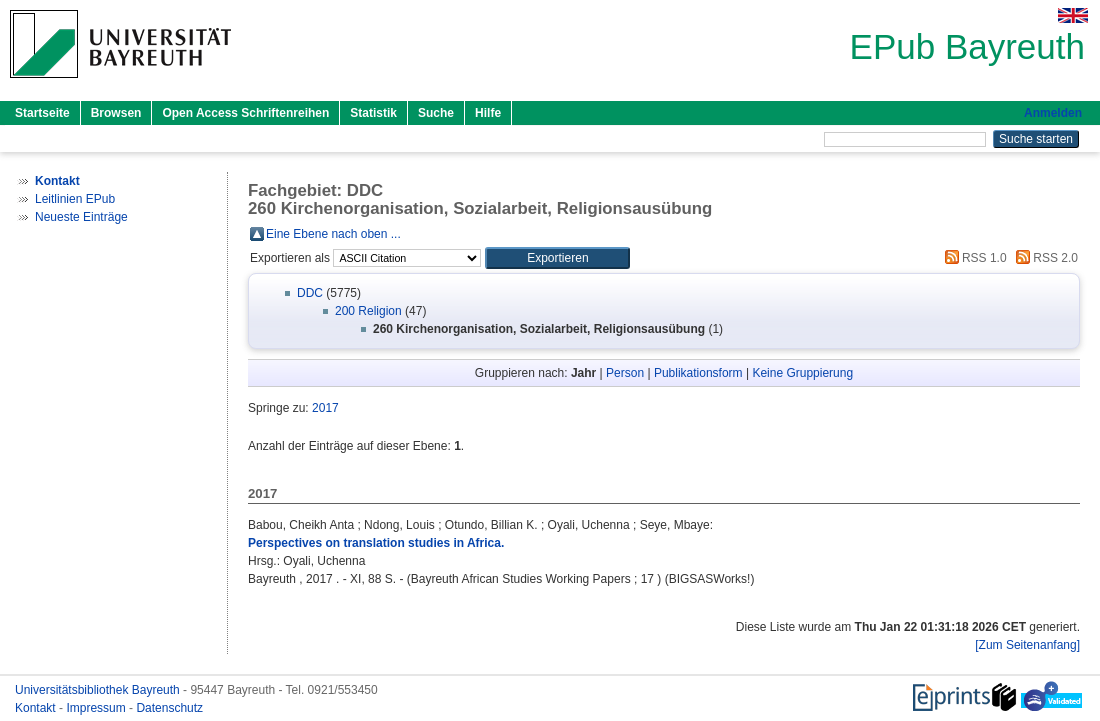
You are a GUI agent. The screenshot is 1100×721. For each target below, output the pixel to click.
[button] (557, 258)
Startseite (42, 113)
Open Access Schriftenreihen (245, 113)
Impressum (97, 708)
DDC (310, 293)
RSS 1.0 (973, 258)
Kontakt (37, 708)
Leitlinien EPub (75, 199)
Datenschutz (169, 708)
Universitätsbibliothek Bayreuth (99, 690)
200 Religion (368, 311)
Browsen (116, 113)
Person (625, 373)
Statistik (373, 113)
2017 (325, 408)
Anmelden (1053, 113)
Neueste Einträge (81, 217)
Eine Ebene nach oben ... (333, 234)
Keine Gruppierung (802, 373)
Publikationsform (698, 373)
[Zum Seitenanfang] (1027, 645)
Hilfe (488, 113)
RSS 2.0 (1044, 258)
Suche (436, 113)
